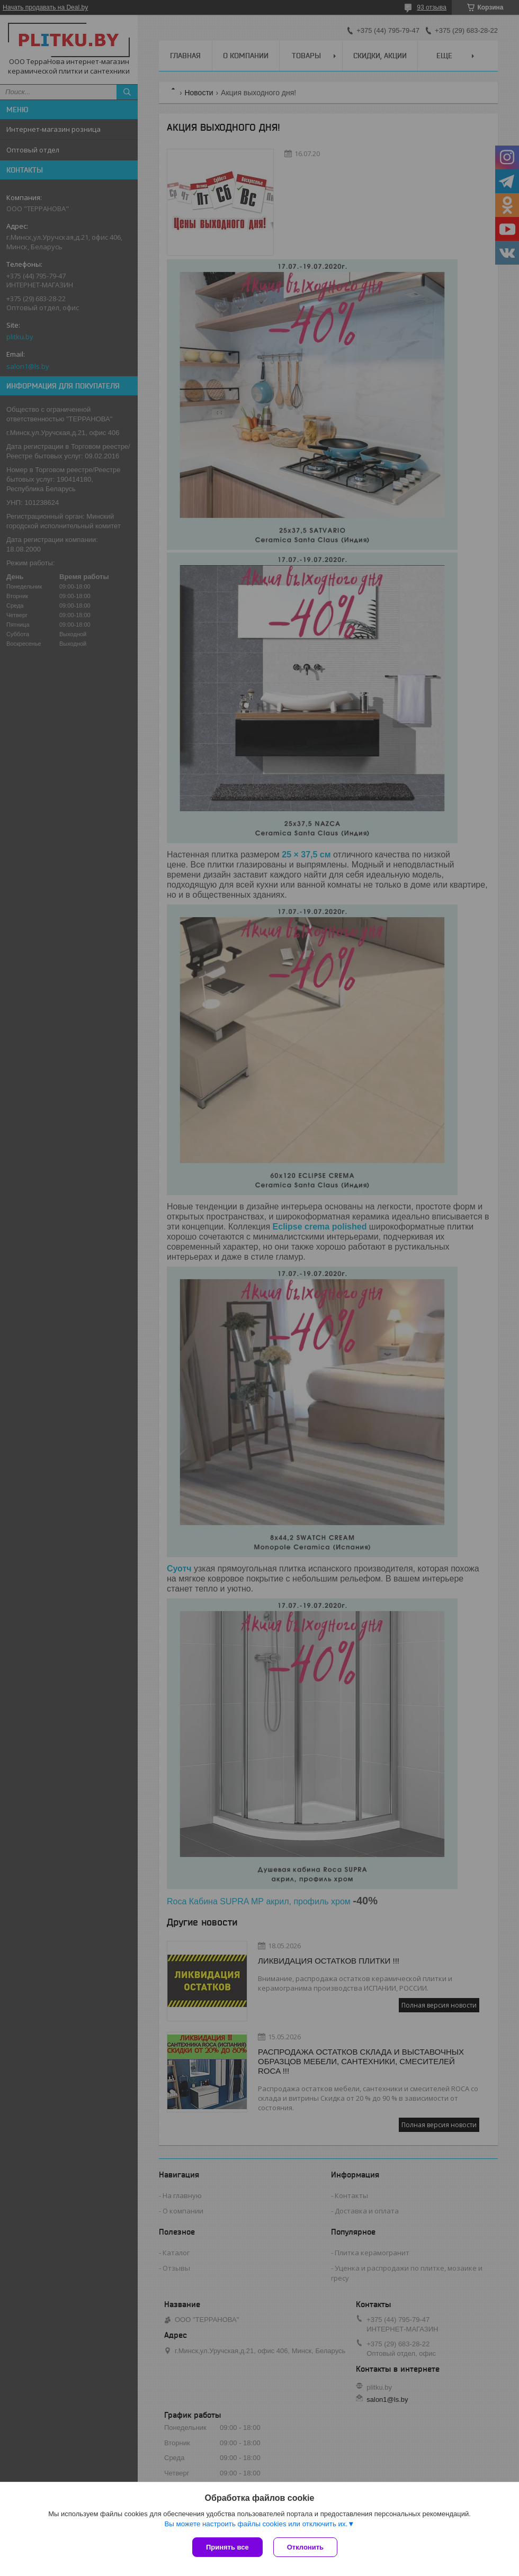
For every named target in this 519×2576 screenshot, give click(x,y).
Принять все (227, 2547)
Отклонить (305, 2547)
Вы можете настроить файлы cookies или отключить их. (255, 2524)
